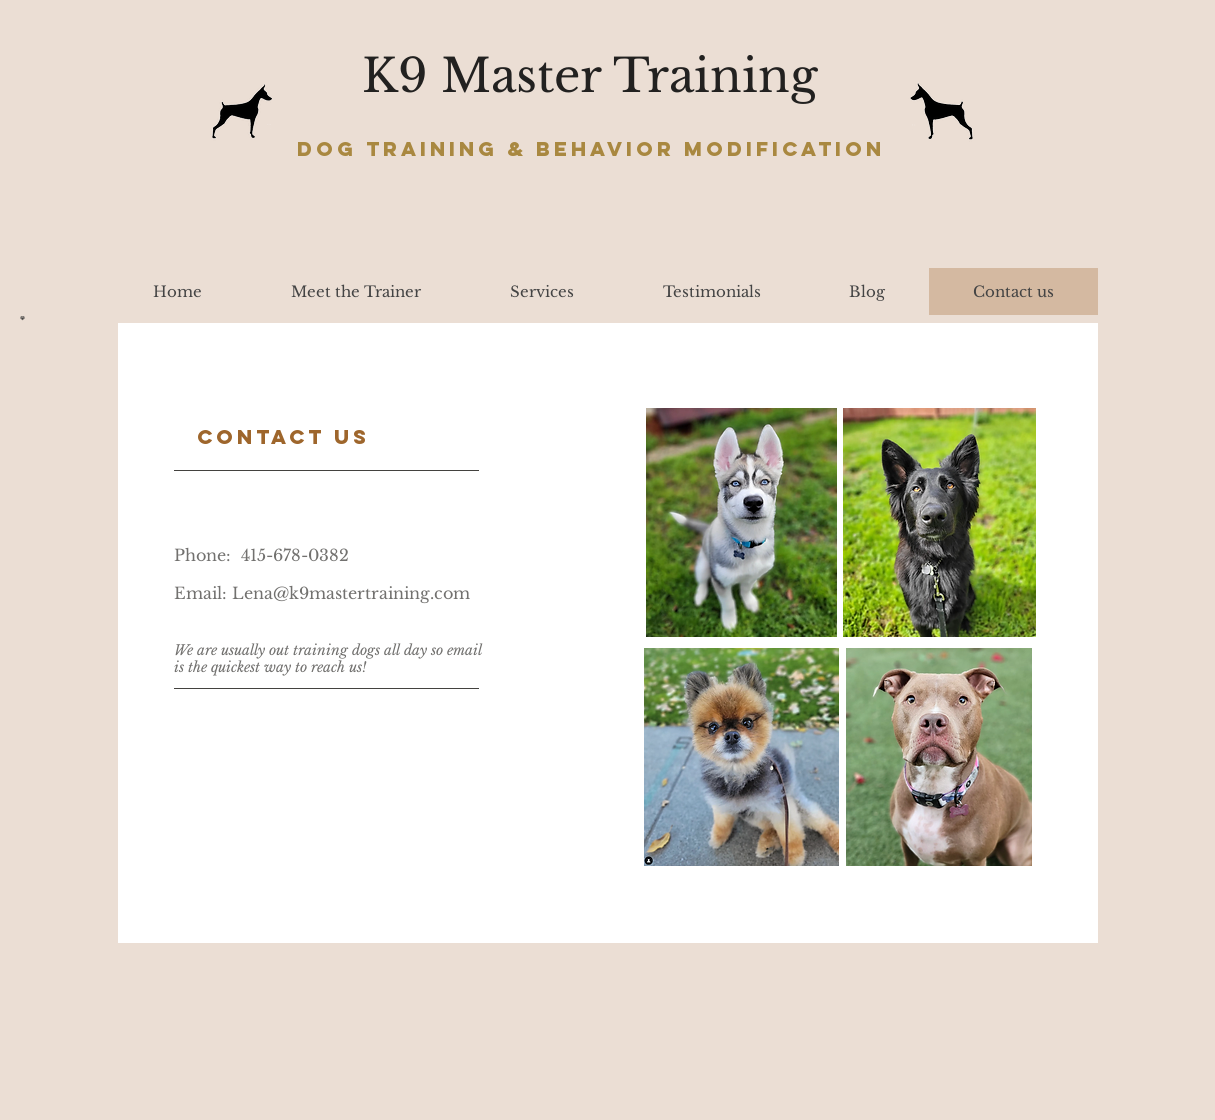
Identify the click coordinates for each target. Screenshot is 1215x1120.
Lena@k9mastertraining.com (351, 593)
